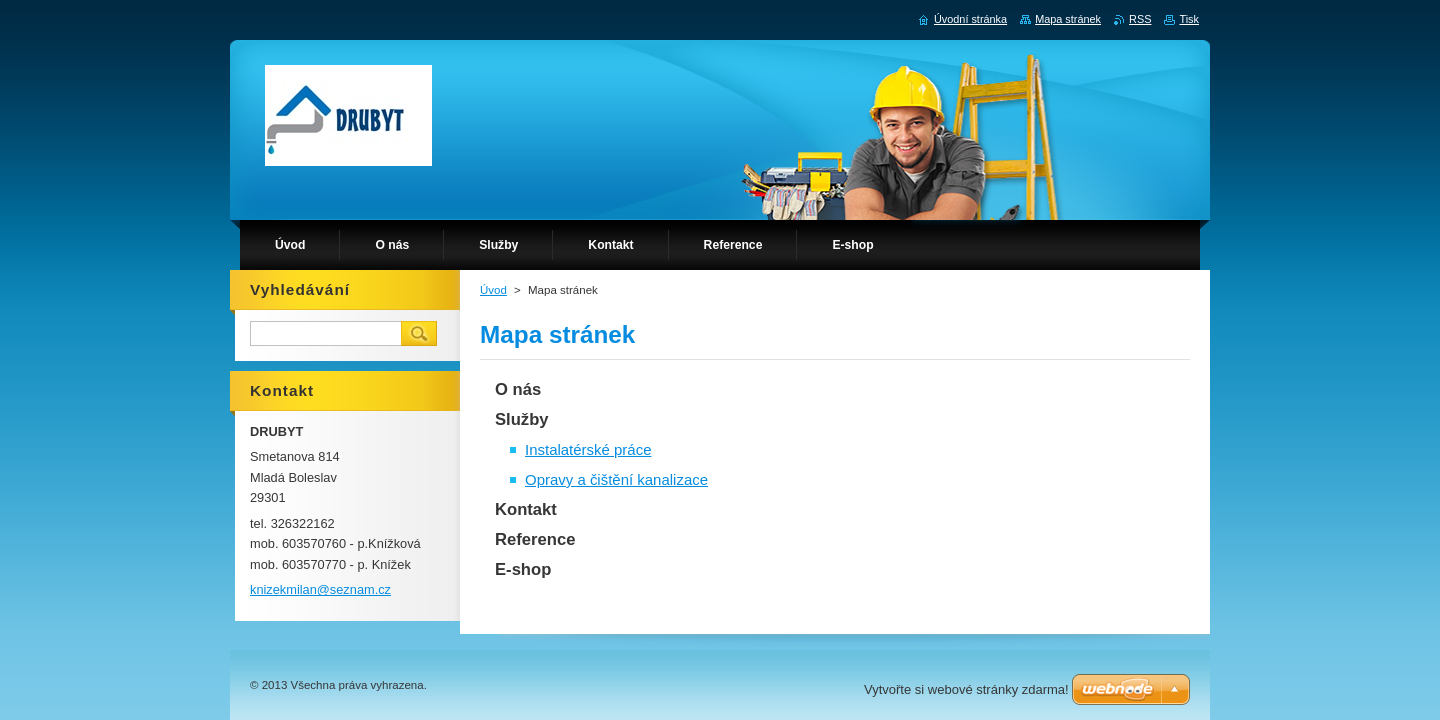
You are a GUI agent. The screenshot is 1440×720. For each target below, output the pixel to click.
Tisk (1189, 19)
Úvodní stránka (970, 19)
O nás (518, 389)
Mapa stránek (1068, 19)
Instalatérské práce (588, 449)
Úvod (493, 290)
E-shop (523, 569)
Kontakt (526, 509)
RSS (1140, 19)
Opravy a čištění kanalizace (616, 479)
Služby (522, 419)
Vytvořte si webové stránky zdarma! (966, 689)
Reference (535, 539)
